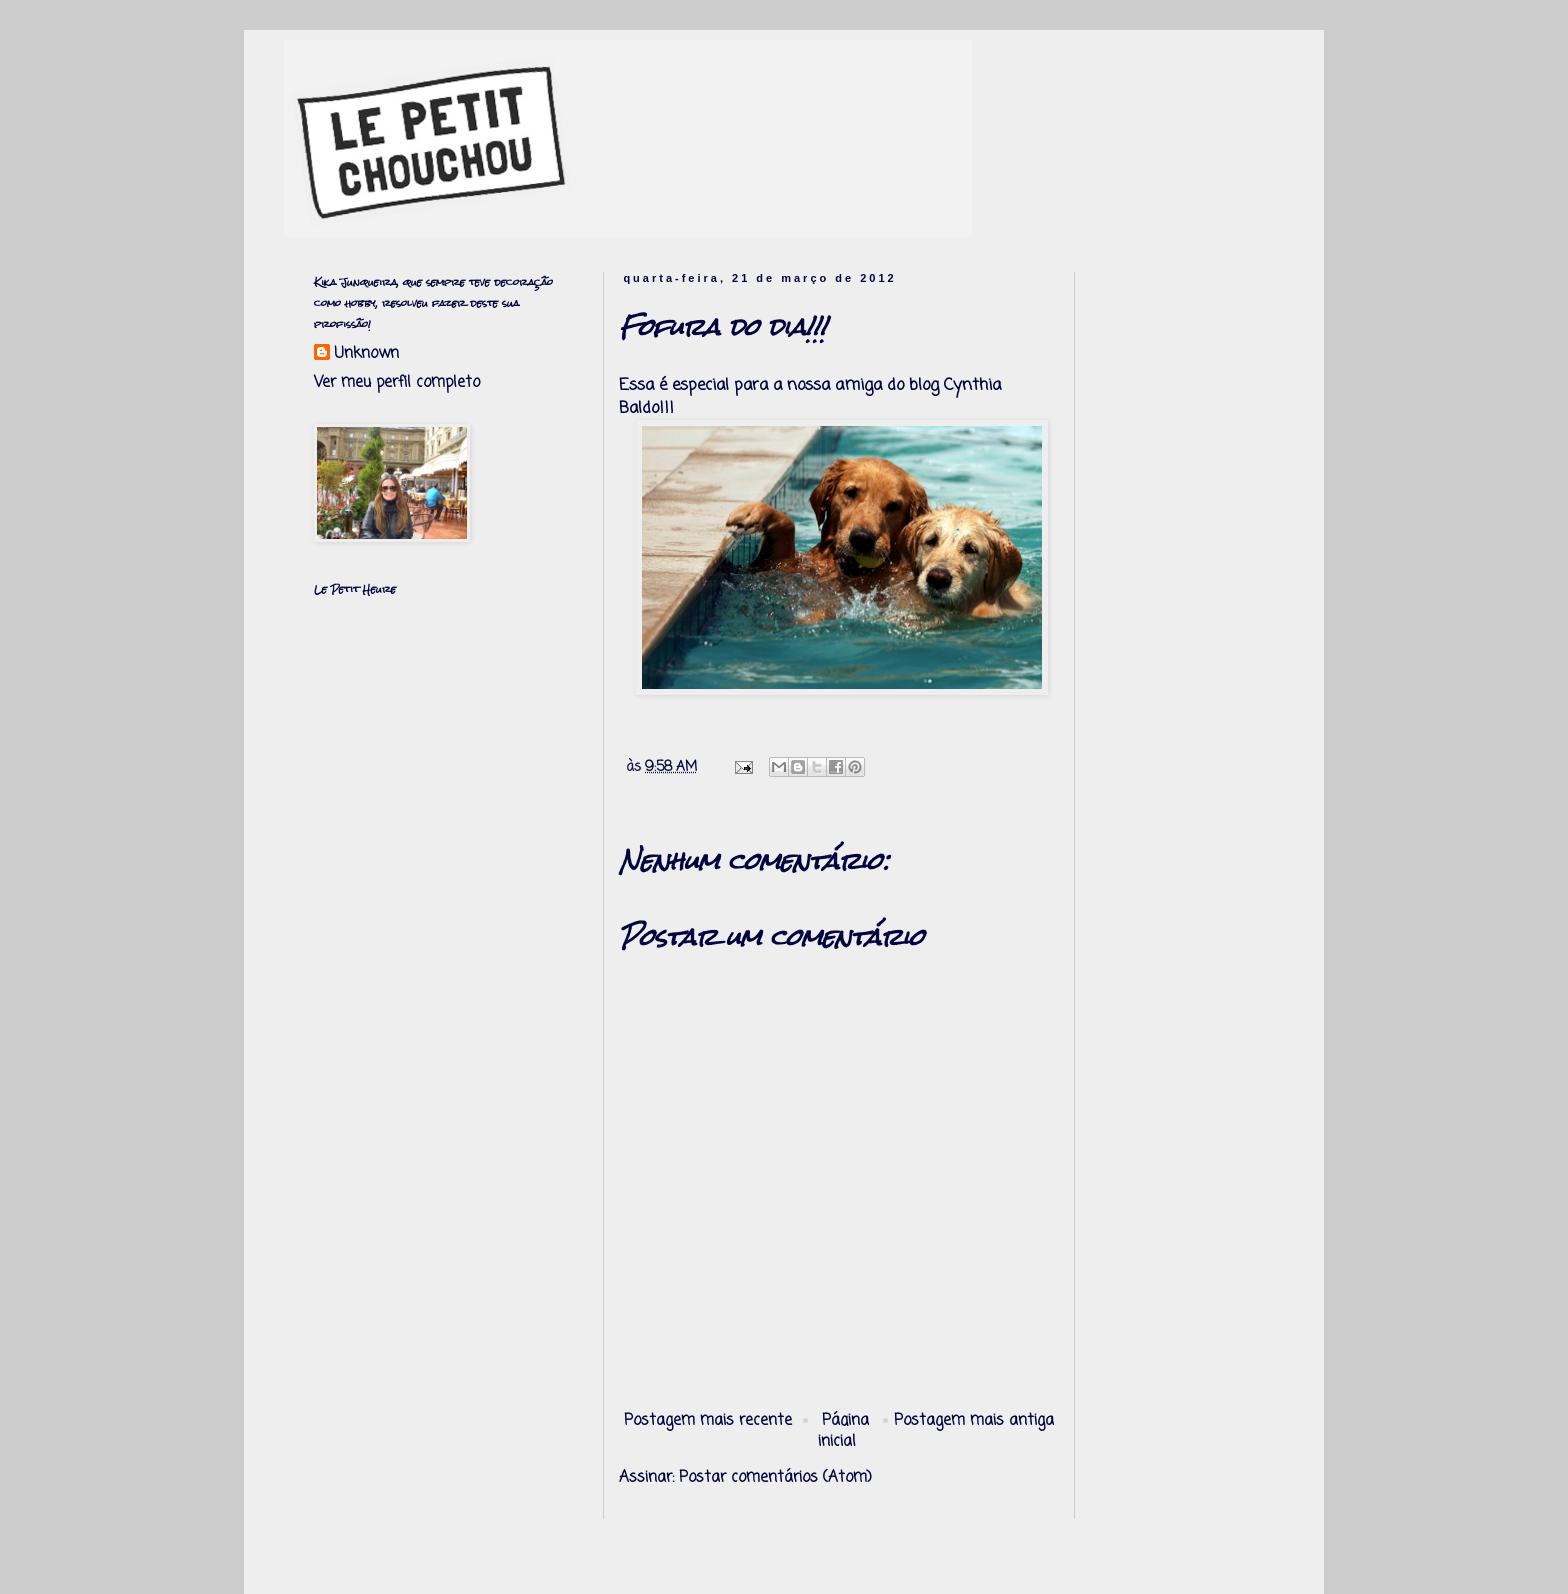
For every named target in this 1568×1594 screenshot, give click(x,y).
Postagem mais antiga (974, 1421)
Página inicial (844, 1431)
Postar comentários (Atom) (775, 1478)
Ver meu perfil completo (397, 383)
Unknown (366, 354)
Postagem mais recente (708, 1421)
